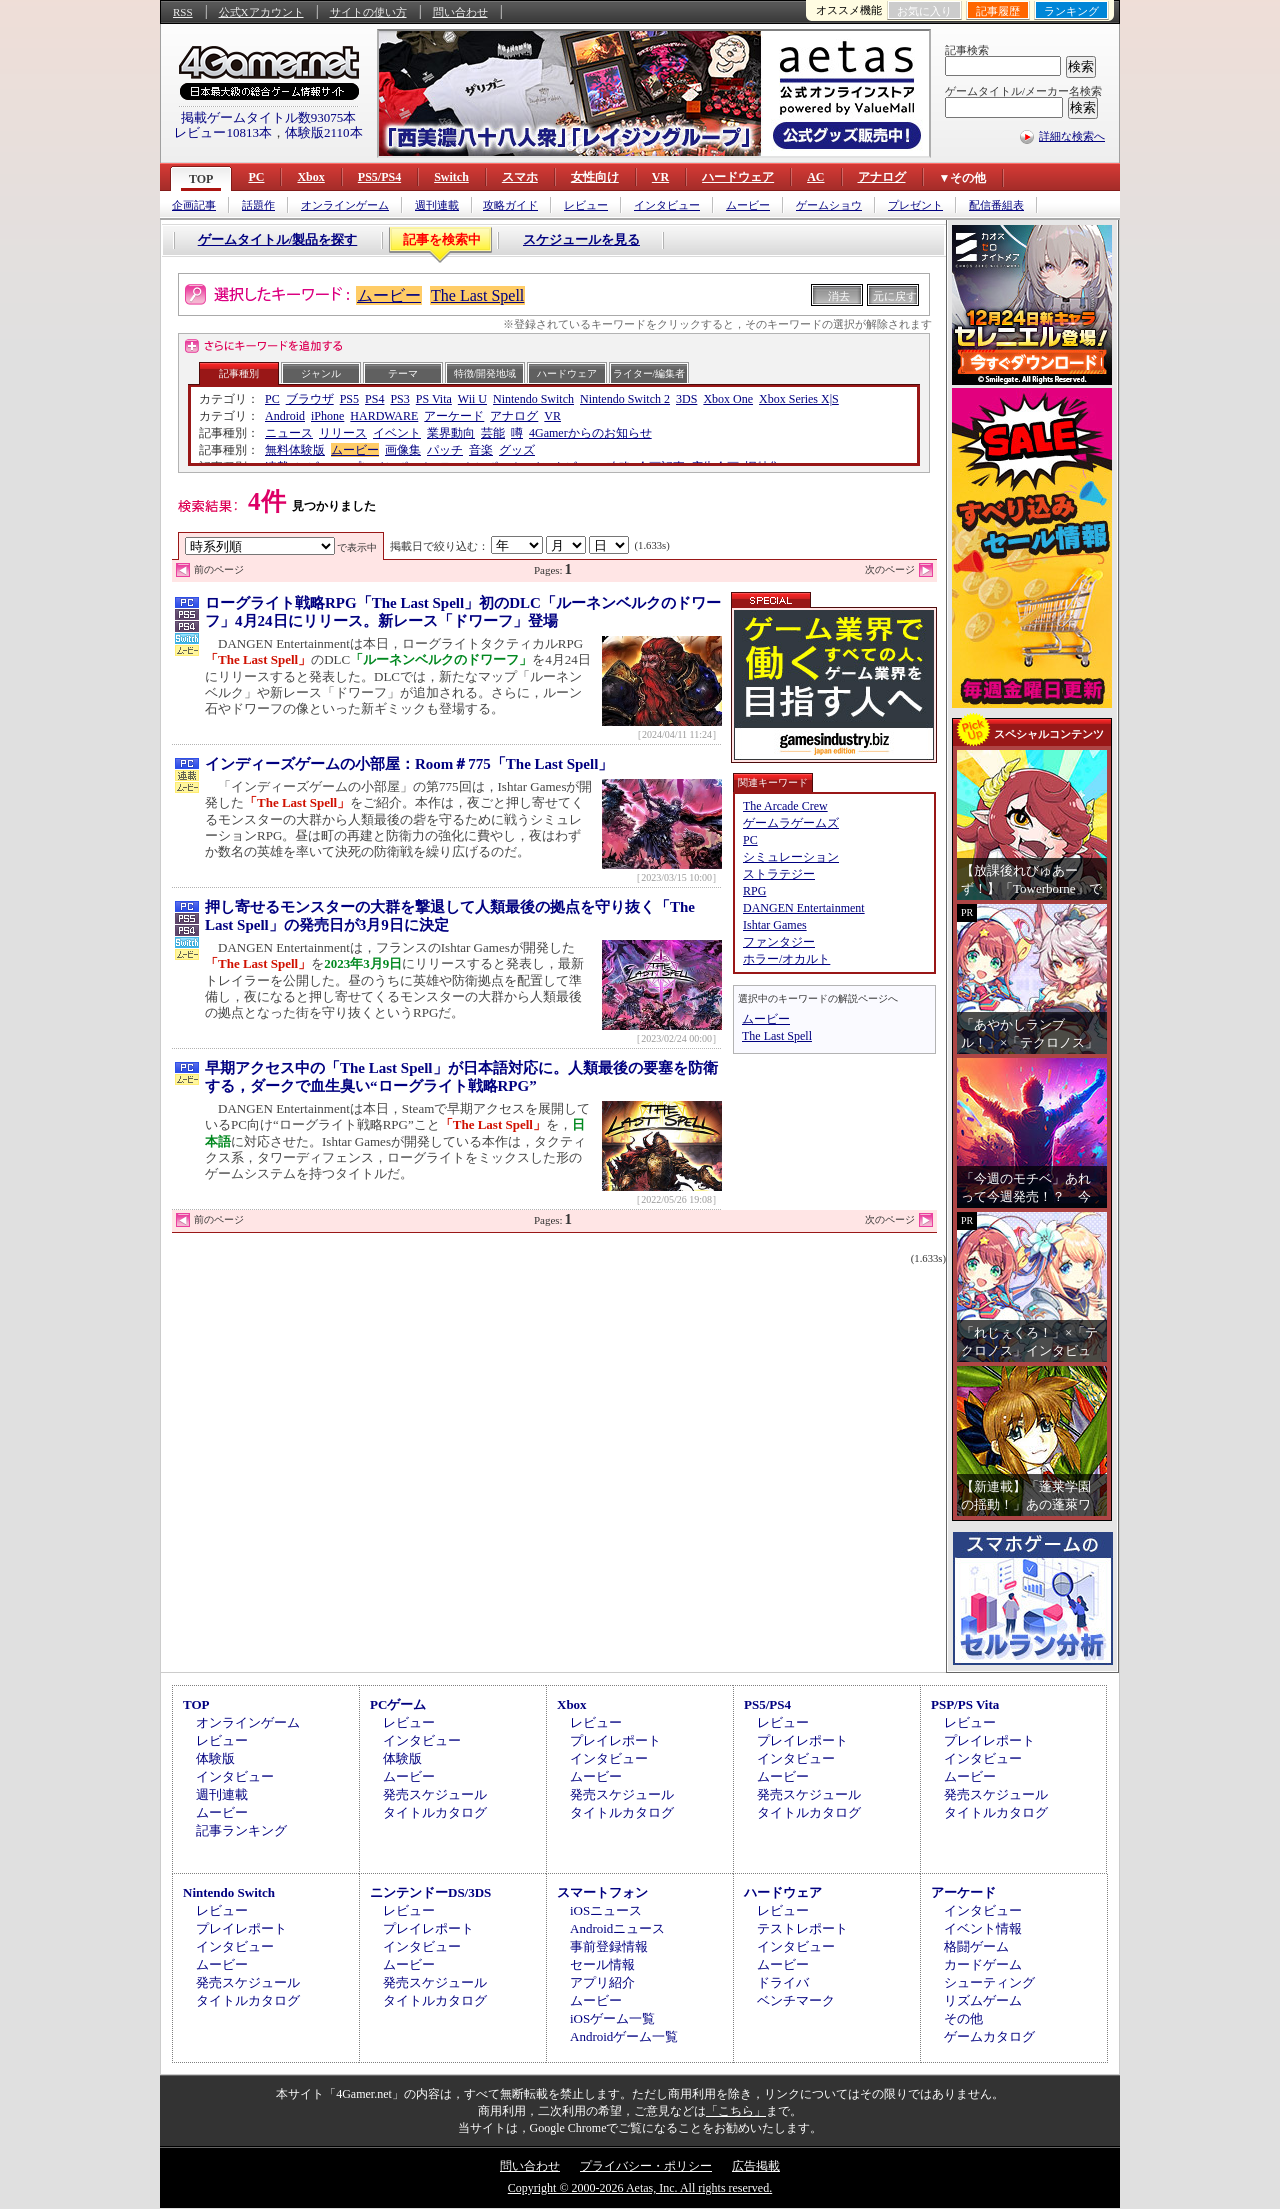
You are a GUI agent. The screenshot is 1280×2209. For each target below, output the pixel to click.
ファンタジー (779, 942)
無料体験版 (295, 450)
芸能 (493, 433)
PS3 (399, 399)
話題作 (258, 205)
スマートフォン (602, 1892)
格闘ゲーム (976, 1946)
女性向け (595, 177)
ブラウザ (310, 399)
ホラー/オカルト (786, 959)
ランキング (1071, 11)
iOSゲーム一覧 (612, 2018)
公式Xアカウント (261, 12)
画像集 (403, 450)
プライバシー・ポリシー (646, 2166)
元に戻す (895, 296)
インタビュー (667, 205)
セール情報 (602, 1964)
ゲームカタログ (989, 2036)
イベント (397, 433)
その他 (963, 2018)
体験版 (215, 1758)
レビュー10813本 (223, 132)
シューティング (989, 1982)
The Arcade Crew (785, 806)
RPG (754, 891)
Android (285, 416)
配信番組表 (996, 205)
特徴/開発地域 (485, 373)
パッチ (445, 450)
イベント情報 (983, 1928)
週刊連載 (437, 205)
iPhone (327, 416)
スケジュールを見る (581, 239)
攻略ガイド (510, 205)
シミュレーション (791, 857)
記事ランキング (241, 1830)
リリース (343, 433)
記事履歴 (998, 11)
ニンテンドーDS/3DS (430, 1892)
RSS (183, 12)
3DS (686, 399)
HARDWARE (384, 416)
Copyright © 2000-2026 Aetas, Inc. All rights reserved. (640, 2188)
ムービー (748, 205)
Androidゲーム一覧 (624, 2036)
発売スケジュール (435, 1794)
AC (815, 177)
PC (256, 177)
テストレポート (802, 1928)
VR (660, 177)
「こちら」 (736, 2111)
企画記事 (194, 205)
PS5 (349, 399)
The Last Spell (477, 295)
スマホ (520, 177)
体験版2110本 (324, 132)
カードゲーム (983, 1964)
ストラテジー (779, 874)
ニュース (289, 433)
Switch (451, 177)
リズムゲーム (983, 2000)
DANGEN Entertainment (804, 908)
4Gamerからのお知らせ (590, 433)
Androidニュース (617, 1928)
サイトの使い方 (368, 12)
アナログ (882, 177)
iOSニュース (606, 1910)
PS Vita (434, 399)
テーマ (403, 373)
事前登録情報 (609, 1946)
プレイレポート (615, 1740)
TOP (201, 179)
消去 (839, 296)
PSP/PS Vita (965, 1704)
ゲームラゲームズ (791, 823)
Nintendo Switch (533, 399)
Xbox (310, 177)
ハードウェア (738, 177)
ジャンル (321, 373)
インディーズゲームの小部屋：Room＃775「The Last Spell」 (409, 764)
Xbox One (728, 399)
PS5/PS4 (379, 177)
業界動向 (451, 433)
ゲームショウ (829, 205)
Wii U (472, 399)
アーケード (454, 416)
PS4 (374, 399)
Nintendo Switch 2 (625, 399)
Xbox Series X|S (799, 399)
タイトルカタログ (435, 1812)
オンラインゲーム (345, 205)
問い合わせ (460, 12)
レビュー (586, 205)
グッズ (517, 450)
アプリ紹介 (602, 1982)
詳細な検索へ (1072, 136)
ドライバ (783, 1982)
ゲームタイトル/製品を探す (278, 239)
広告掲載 (756, 2166)
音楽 (481, 450)
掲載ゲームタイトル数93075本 (269, 117)
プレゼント (915, 205)
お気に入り (924, 11)
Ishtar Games (775, 925)
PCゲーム (398, 1704)
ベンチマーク (796, 2000)
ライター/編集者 (649, 373)
